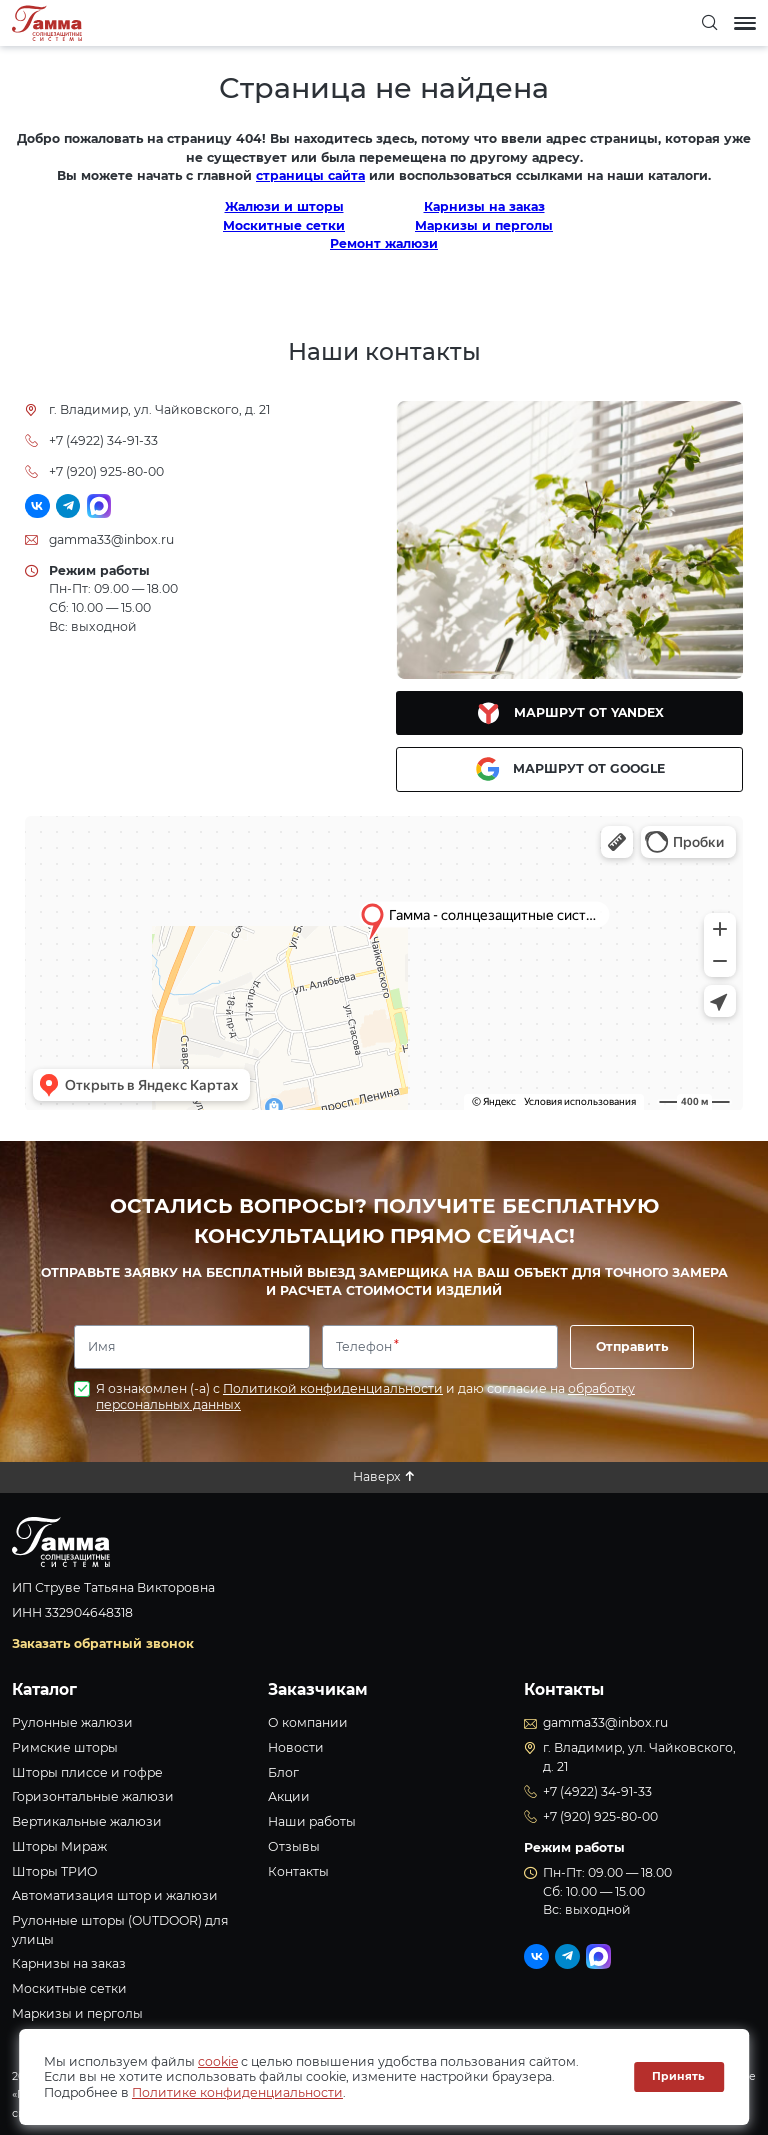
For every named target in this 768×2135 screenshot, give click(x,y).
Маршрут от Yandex (569, 713)
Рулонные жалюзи (72, 1722)
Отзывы (294, 1846)
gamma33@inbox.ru (111, 539)
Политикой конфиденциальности (333, 1388)
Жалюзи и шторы (284, 206)
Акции (289, 1796)
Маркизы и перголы (484, 225)
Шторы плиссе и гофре (87, 1772)
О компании (308, 1722)
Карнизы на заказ (484, 206)
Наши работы (312, 1821)
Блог (283, 1772)
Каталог (44, 1689)
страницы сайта (310, 175)
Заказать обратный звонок (103, 1643)
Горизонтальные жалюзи (93, 1796)
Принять (678, 2076)
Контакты (298, 1871)
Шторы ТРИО (55, 1871)
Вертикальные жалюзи (87, 1821)
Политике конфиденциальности (237, 2092)
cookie (218, 2061)
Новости (296, 1747)
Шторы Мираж (59, 1846)
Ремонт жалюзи (384, 243)
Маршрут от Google (569, 769)
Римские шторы (65, 1747)
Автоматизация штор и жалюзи (115, 1895)
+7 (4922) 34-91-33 (103, 440)
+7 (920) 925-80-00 (106, 471)
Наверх (377, 1476)
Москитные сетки (284, 225)
